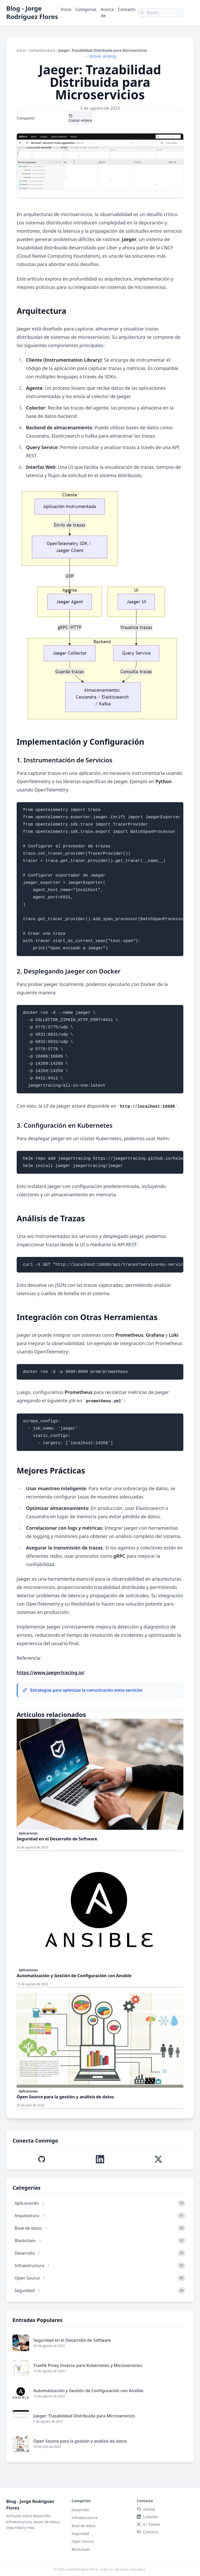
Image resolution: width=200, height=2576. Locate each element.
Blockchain (81, 2549)
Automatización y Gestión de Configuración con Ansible (74, 1975)
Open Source (83, 2541)
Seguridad (80, 2533)
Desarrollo (80, 2509)
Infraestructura (42, 50)
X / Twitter (44, 118)
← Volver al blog (100, 56)
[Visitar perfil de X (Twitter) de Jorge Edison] (158, 2159)
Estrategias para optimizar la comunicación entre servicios (82, 1690)
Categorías (86, 9)
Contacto (126, 9)
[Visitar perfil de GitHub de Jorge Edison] (42, 2159)
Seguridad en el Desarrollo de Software (57, 1839)
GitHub (146, 2509)
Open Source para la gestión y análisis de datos (65, 2097)
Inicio (66, 9)
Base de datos (84, 2525)
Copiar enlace (80, 118)
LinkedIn (60, 118)
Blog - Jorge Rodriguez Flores (32, 12)
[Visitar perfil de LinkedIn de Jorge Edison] (100, 2159)
